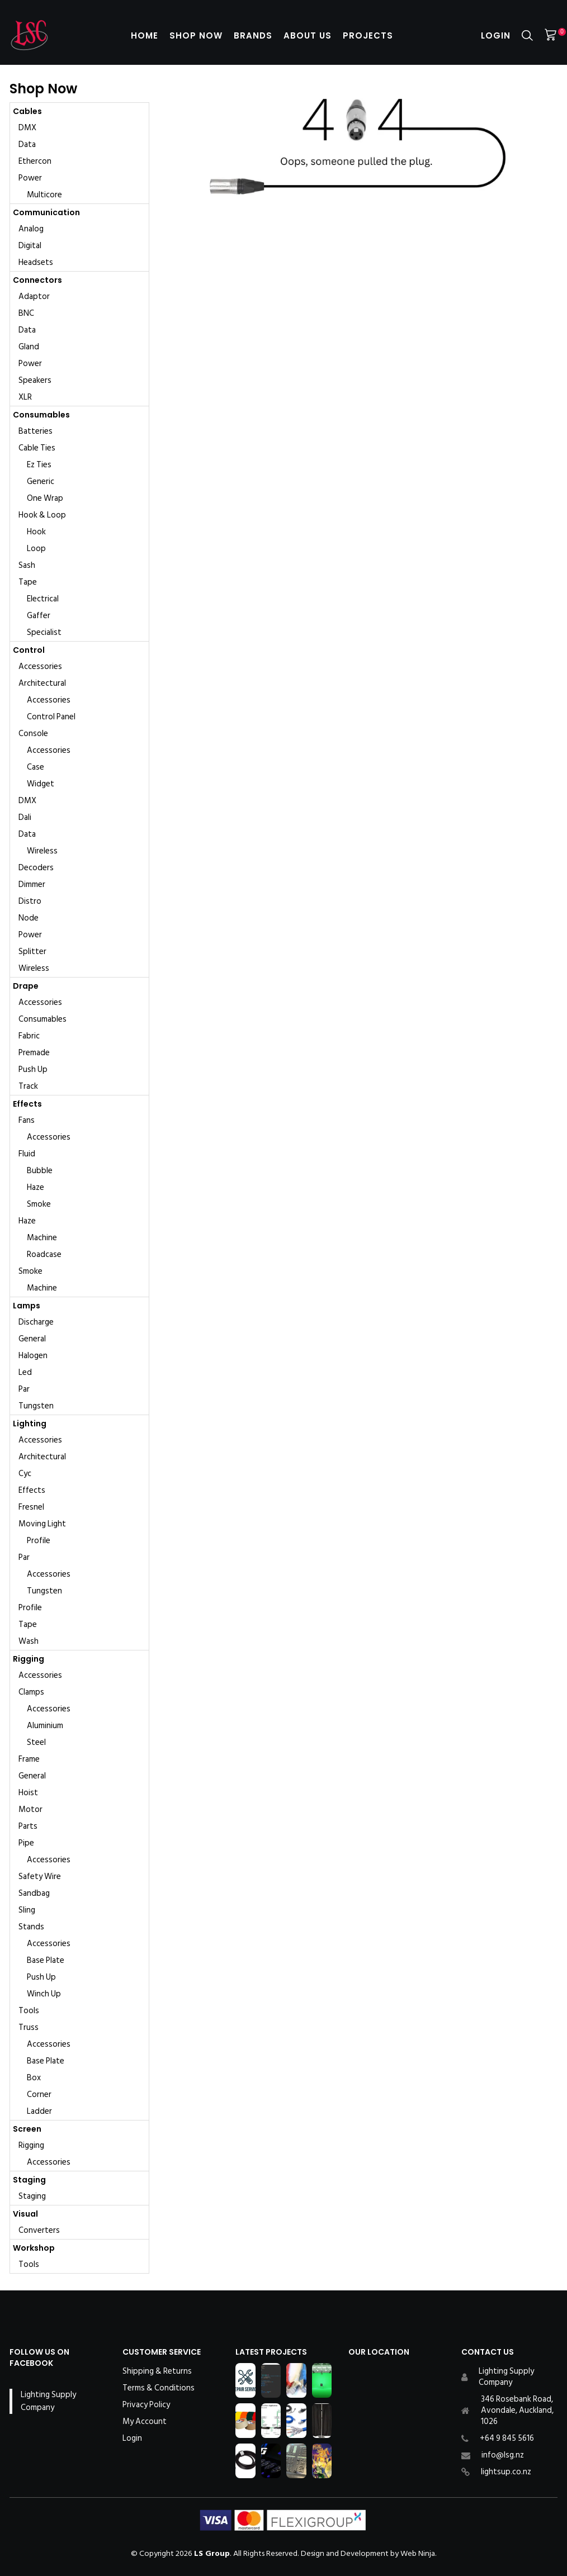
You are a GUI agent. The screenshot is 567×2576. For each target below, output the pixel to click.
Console (33, 734)
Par (24, 1389)
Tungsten (36, 1406)
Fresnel (31, 1507)
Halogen (33, 1356)
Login (496, 35)
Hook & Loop (42, 515)
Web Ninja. (418, 2553)
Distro (29, 901)
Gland (28, 347)
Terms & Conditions (158, 2388)
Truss (28, 2027)
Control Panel (51, 717)
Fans (26, 1120)
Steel (36, 1742)
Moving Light (42, 1524)
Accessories (40, 666)
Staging (29, 2179)
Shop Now (196, 35)
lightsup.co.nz (506, 2472)
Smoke (39, 1204)
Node (28, 918)
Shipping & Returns (157, 2371)
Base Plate (45, 1960)
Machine (42, 1238)
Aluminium (45, 1726)
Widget (40, 784)
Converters (39, 2230)
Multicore (44, 195)
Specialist (44, 632)
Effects (27, 1103)
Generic (40, 481)
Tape (27, 582)
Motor (30, 1809)
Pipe (26, 1843)
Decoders (36, 868)
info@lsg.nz (502, 2455)
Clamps (31, 1692)
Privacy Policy (146, 2405)
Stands (31, 1927)
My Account (144, 2421)
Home (144, 35)
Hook (36, 532)
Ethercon (34, 161)
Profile (38, 1541)
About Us (308, 35)
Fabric (29, 1036)
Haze (35, 1187)
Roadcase (44, 1254)
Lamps (26, 1305)
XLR (25, 397)
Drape (26, 986)
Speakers (34, 380)
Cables (27, 111)
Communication (46, 212)
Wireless (42, 851)
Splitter (32, 952)
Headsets (35, 262)
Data (27, 144)
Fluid (26, 1154)
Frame (29, 1759)
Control (29, 650)
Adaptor (34, 296)
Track (28, 1086)
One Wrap (45, 498)
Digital (29, 246)
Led (25, 1372)
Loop (36, 549)
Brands (253, 35)
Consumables (41, 414)
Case (35, 767)
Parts (27, 1826)
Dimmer (31, 884)
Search (527, 35)
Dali (24, 817)
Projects (368, 35)
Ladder (39, 2111)
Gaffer (38, 616)
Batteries (35, 431)
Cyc (24, 1474)
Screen (27, 2128)
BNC (26, 313)
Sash (26, 565)
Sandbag (34, 1893)
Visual (25, 2213)
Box (34, 2078)
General (32, 1339)
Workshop (34, 2248)
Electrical (43, 599)
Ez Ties (39, 465)
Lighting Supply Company (48, 2401)
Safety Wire (39, 1877)
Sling (26, 1910)
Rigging (28, 1658)
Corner (39, 2094)
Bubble (40, 1171)
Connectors (37, 280)
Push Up (33, 1069)
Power (30, 178)
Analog (31, 229)
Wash (28, 1641)
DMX (27, 128)
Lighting (29, 1423)
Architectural (42, 683)
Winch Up (44, 1994)
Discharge (36, 1322)
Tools (28, 2011)
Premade (34, 1053)
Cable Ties (36, 448)
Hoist (28, 1793)
